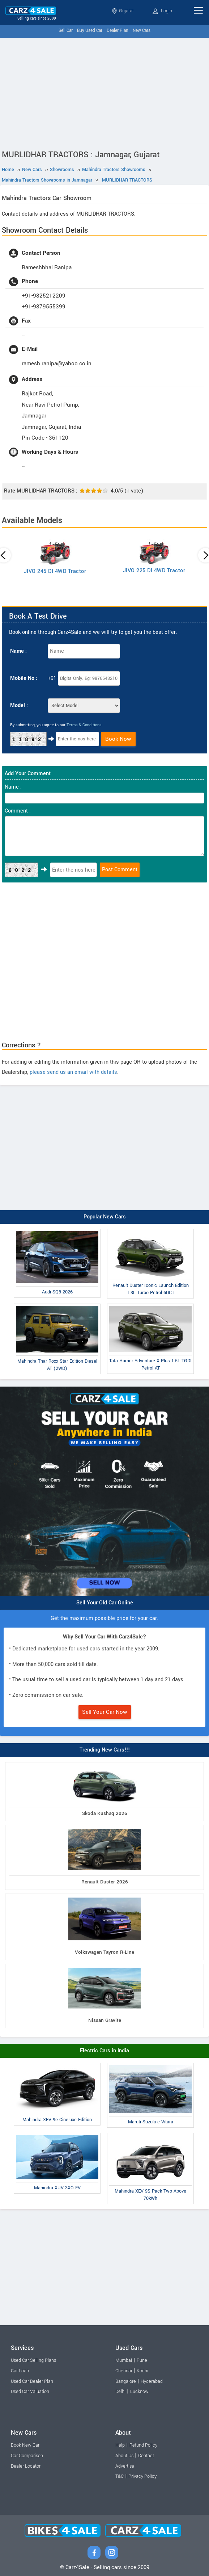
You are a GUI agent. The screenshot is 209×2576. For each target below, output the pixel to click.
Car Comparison (27, 2455)
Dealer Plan (117, 31)
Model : (19, 705)
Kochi (142, 2371)
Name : (18, 651)
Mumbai (123, 2360)
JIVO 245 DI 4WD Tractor (55, 571)
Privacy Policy (142, 2476)
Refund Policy (143, 2445)
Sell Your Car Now (104, 1712)
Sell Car (66, 31)
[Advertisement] (104, 92)
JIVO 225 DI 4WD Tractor (154, 570)
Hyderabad (152, 2381)
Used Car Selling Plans (33, 2360)
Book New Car (25, 2445)
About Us (124, 2455)
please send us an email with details (73, 1072)
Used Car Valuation (30, 2391)
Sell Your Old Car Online (104, 1603)
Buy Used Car (89, 31)
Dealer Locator (25, 2466)
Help (120, 2445)
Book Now (118, 739)
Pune (142, 2360)
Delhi (120, 2391)
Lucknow (139, 2391)
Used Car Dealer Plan (32, 2381)
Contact (146, 2455)
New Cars (141, 31)
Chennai (123, 2371)
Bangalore (125, 2381)
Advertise (124, 2466)
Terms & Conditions (84, 725)
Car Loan (20, 2371)
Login (162, 11)
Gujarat (123, 11)
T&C (119, 2476)
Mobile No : (23, 678)
